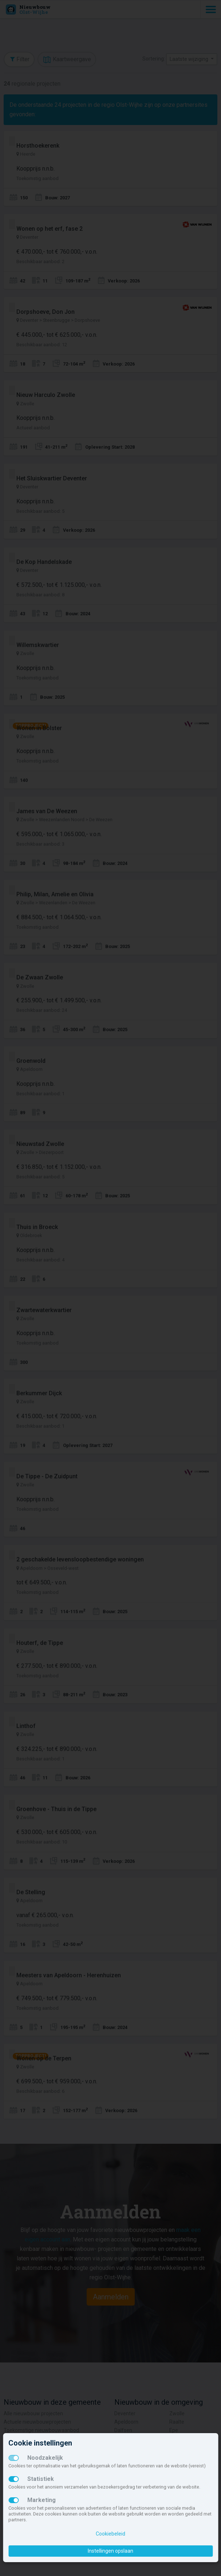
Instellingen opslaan (110, 2551)
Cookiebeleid (110, 2534)
